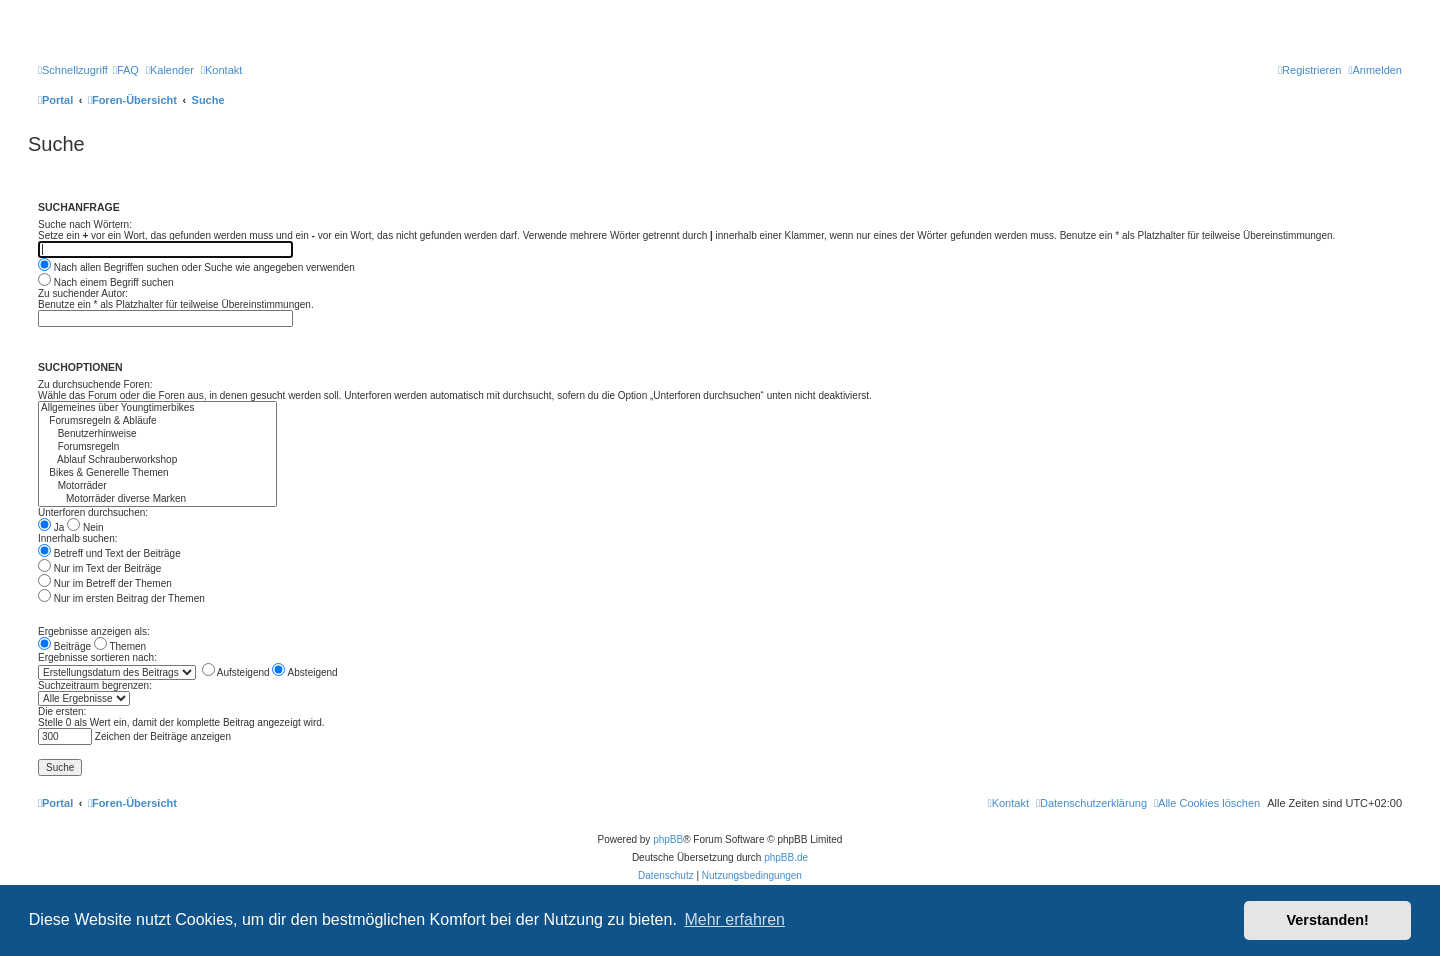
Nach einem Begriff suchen (106, 282)
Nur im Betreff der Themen (105, 583)
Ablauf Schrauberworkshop (157, 460)
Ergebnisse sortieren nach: (97, 657)
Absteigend (304, 672)
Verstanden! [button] (1328, 920)
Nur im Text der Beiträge (99, 568)
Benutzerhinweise (157, 434)
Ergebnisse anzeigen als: (94, 631)
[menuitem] (126, 70)
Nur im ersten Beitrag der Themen (121, 598)
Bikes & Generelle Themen (157, 473)
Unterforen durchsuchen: (93, 512)
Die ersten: (62, 711)
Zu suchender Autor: (83, 293)
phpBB (668, 839)
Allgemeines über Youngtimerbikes (157, 408)
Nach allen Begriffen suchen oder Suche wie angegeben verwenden (196, 267)
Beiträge (64, 646)
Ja (51, 527)
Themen (120, 646)
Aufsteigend (236, 672)
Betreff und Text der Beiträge (109, 553)
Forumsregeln (157, 447)
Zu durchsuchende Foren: (95, 384)
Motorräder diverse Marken (157, 499)
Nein (85, 527)
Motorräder (157, 486)
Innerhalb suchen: (78, 538)
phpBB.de (786, 857)
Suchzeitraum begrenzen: (95, 685)
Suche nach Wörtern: (85, 224)
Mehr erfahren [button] (734, 919)
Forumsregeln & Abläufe (157, 421)
